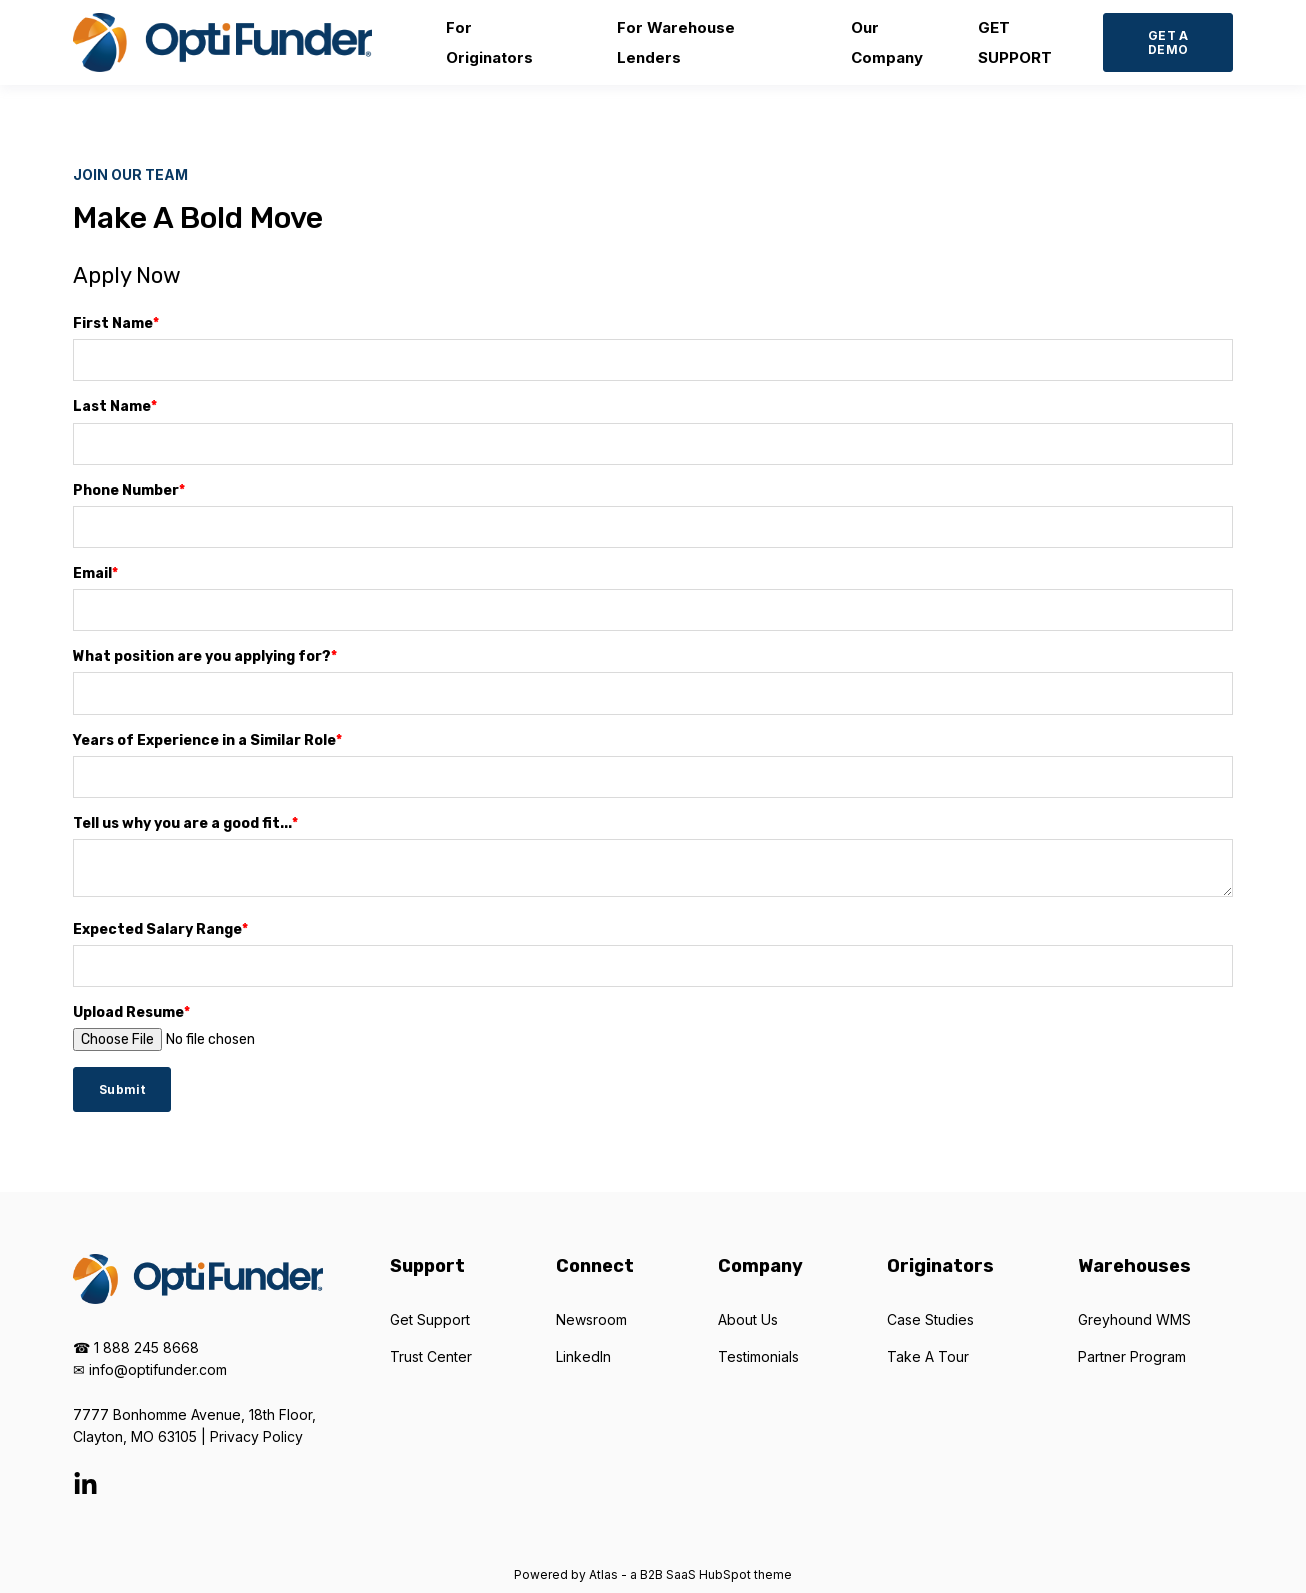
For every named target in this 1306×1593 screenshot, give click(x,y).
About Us (748, 1319)
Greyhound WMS (1134, 1319)
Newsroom (591, 1319)
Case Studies (930, 1319)
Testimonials (758, 1356)
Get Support (430, 1319)
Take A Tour (928, 1356)
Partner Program (1132, 1356)
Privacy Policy (256, 1436)
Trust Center (431, 1356)
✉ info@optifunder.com (150, 1369)
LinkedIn (583, 1356)
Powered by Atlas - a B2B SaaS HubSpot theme (653, 1574)
